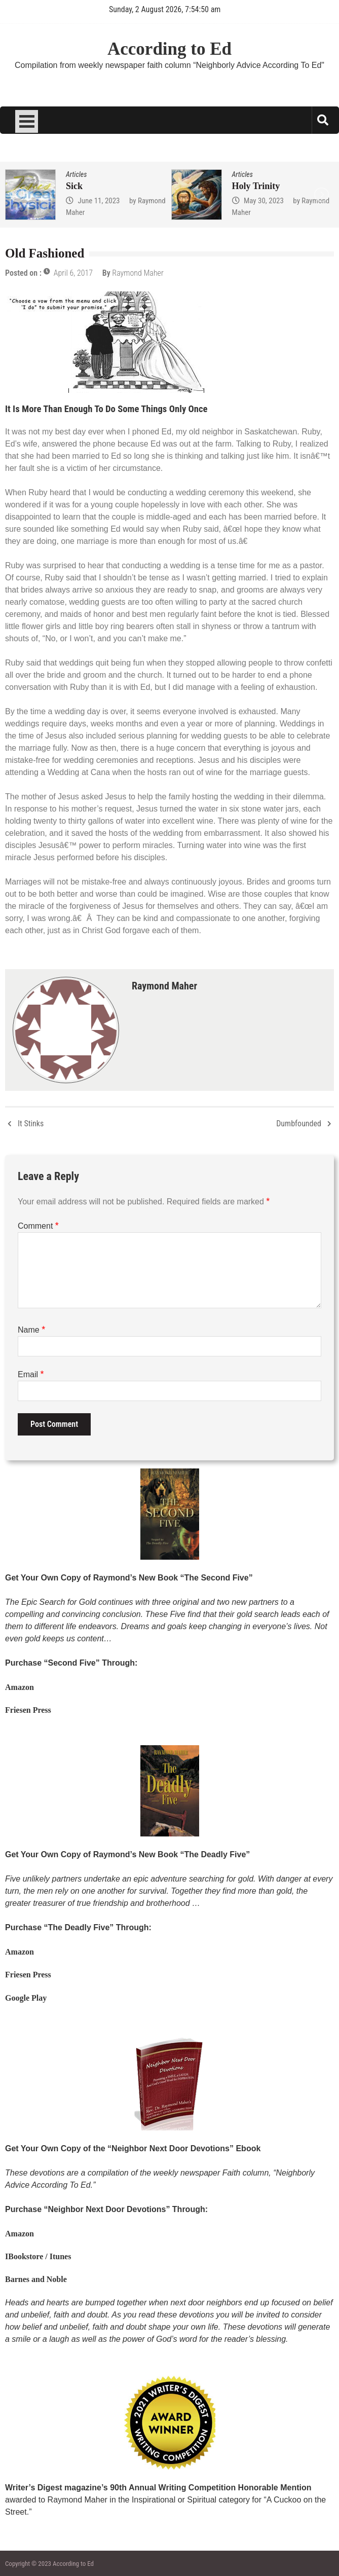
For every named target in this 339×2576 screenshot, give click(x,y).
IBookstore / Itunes (38, 2256)
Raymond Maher (137, 273)
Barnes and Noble (36, 2279)
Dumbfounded (298, 1123)
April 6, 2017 (73, 273)
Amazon (19, 1687)
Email (31, 1374)
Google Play (26, 1998)
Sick (74, 186)
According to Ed (169, 49)
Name (31, 1330)
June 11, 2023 (99, 200)
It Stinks (31, 1123)
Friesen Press (28, 1710)
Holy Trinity (256, 186)
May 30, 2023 (264, 200)
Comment (38, 1226)
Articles (76, 174)
